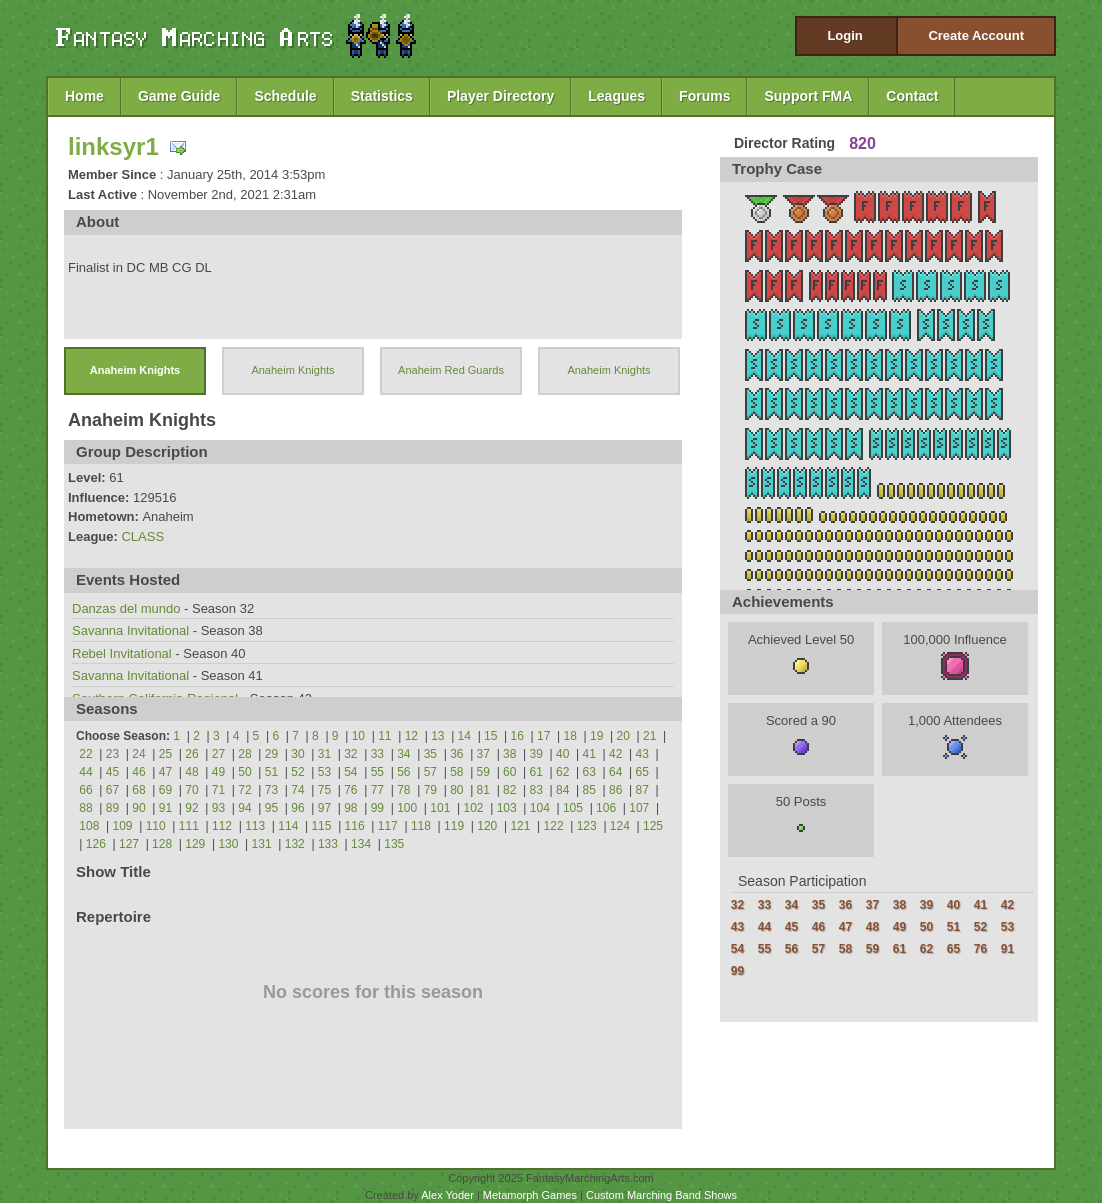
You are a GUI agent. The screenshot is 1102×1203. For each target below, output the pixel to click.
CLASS (142, 536)
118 (421, 826)
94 (244, 808)
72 (244, 790)
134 (361, 844)
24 (138, 754)
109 (123, 826)
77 (377, 790)
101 (440, 808)
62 (562, 772)
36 (456, 754)
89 (112, 808)
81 (483, 790)
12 (411, 736)
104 (540, 808)
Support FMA (808, 96)
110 (156, 826)
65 (642, 772)
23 (112, 754)
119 (454, 826)
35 (430, 754)
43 (642, 754)
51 (271, 772)
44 (85, 772)
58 (456, 772)
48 (191, 772)
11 (384, 736)
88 (85, 808)
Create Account (976, 35)
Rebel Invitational (123, 653)
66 (85, 790)
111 (189, 826)
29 (271, 754)
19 (596, 736)
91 (165, 808)
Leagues (616, 96)
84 (562, 790)
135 (394, 844)
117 (388, 826)
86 (615, 790)
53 (324, 772)
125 (653, 826)
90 (138, 808)
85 (589, 790)
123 (587, 826)
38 (509, 754)
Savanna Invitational (132, 630)
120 (487, 826)
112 (222, 826)
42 (615, 754)
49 (218, 772)
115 (321, 826)
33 (377, 754)
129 (195, 844)
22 (85, 754)
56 (403, 772)
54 (350, 772)
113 (255, 826)
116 (355, 826)
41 (589, 754)
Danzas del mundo (126, 608)
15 (490, 736)
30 (297, 754)
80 (456, 790)
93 (218, 808)
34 (403, 754)
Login (844, 35)
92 (191, 808)
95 (271, 808)
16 (517, 736)
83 (536, 790)
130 (228, 844)
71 (218, 790)
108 (89, 826)
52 (297, 772)
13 (437, 736)
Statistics (382, 96)
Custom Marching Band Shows (661, 1195)
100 (407, 808)
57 (430, 772)
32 (350, 754)
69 (165, 790)
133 (328, 844)
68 (138, 790)
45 (112, 772)
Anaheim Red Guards (451, 370)
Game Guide (179, 96)
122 (554, 826)
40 (562, 754)
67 (112, 790)
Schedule (285, 96)
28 (244, 754)
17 (543, 736)
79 (430, 790)
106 (606, 808)
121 (520, 826)
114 (288, 826)
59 (483, 772)
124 (620, 826)
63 (589, 772)
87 (642, 790)
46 (138, 772)
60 (509, 772)
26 (191, 754)
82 (509, 790)
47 (165, 772)
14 (464, 736)
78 (403, 790)
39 (536, 754)
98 (350, 808)
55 (377, 772)
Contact (912, 96)
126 (96, 844)
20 (623, 736)
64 (615, 772)
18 (570, 736)
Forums (704, 96)
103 (507, 808)
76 (350, 790)
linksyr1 (113, 146)
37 (483, 754)
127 (129, 844)
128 (162, 844)
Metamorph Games (530, 1195)
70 (191, 790)
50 (244, 772)
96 (297, 808)
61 (536, 772)
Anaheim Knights (135, 370)
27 (218, 754)
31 (324, 754)
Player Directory (500, 96)
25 (165, 754)
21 (649, 736)
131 (262, 844)
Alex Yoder (447, 1195)
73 (271, 790)
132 (295, 844)
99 (377, 808)
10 (358, 736)
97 (324, 808)
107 (639, 808)
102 (473, 808)
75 (324, 790)
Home (84, 96)
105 (573, 808)
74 (297, 790)
